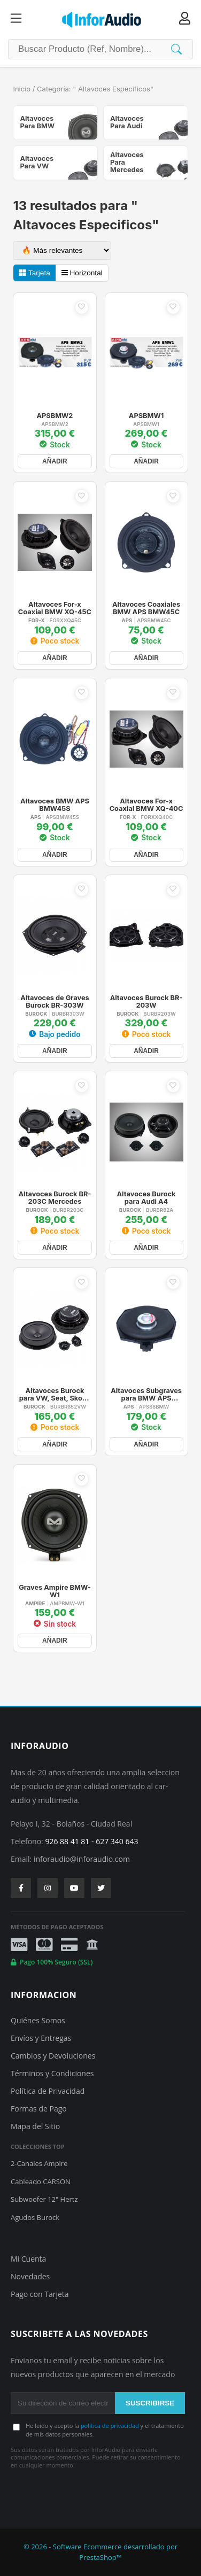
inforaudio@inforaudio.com (82, 1859)
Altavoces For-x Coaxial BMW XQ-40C (146, 805)
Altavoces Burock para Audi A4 (146, 1197)
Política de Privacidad (47, 2091)
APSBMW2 (54, 416)
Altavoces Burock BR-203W (146, 1001)
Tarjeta (34, 273)
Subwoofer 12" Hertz (44, 2199)
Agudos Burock (35, 2217)
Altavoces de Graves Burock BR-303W (54, 1001)
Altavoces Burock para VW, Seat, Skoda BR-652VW (55, 1394)
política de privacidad (110, 2426)
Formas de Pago (39, 2108)
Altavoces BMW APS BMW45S (54, 805)
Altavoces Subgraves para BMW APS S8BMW (146, 1394)
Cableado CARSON (41, 2181)
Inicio (21, 88)
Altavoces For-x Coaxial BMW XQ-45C (54, 608)
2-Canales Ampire (39, 2163)
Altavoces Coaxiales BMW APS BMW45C (146, 608)
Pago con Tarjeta (40, 2294)
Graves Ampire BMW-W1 (55, 1591)
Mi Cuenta (28, 2259)
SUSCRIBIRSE (150, 2403)
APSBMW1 (146, 416)
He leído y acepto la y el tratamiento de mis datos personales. (105, 2430)
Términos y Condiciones (52, 2073)
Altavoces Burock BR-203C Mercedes (55, 1197)
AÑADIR (54, 461)
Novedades (30, 2276)
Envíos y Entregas (41, 2038)
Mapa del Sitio (35, 2126)
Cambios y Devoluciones (53, 2056)
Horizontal (82, 273)
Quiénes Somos (38, 2020)
